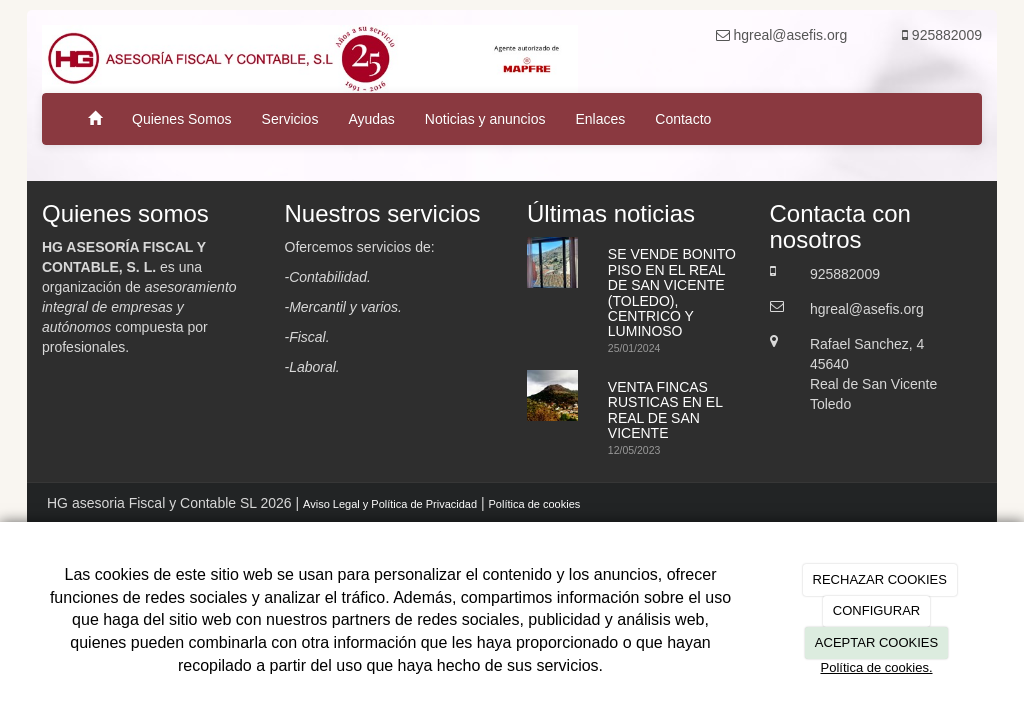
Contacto (683, 119)
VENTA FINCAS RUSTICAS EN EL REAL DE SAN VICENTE (665, 410)
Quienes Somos (182, 119)
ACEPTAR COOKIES (876, 642)
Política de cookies (535, 504)
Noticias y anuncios (485, 119)
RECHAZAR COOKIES (880, 579)
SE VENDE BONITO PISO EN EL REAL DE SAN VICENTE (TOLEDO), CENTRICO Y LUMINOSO (672, 292)
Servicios (290, 119)
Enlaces (600, 119)
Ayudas (371, 119)
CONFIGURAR (876, 610)
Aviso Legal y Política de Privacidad (390, 504)
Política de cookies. (876, 667)
